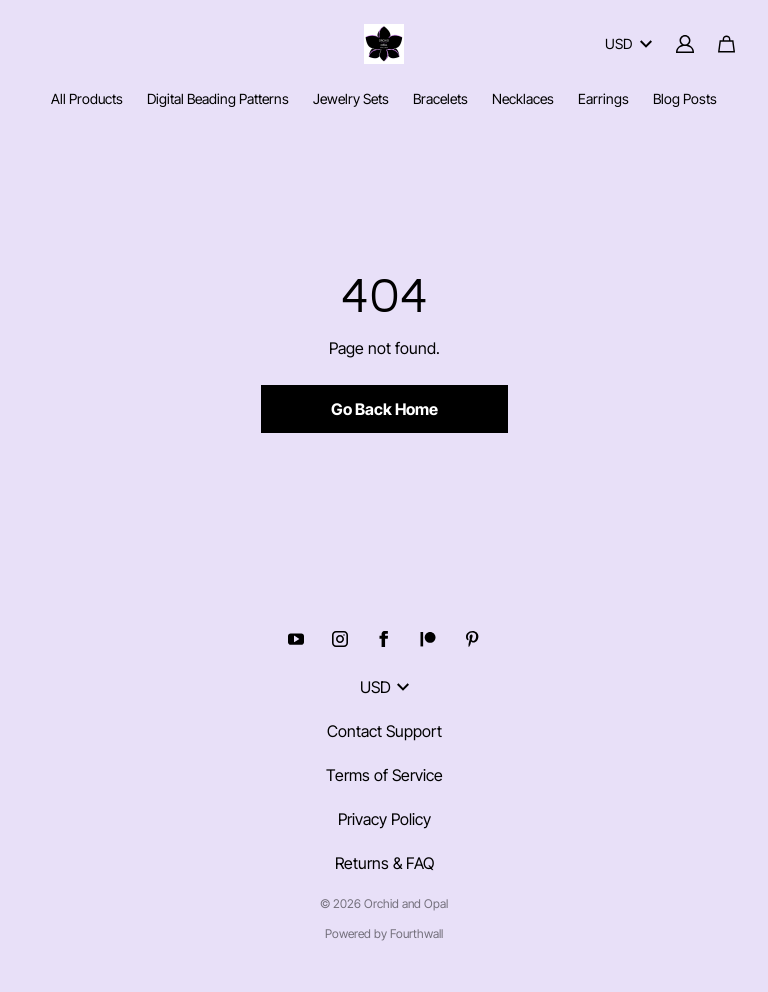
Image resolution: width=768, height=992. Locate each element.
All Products (87, 98)
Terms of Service (384, 775)
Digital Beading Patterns (218, 98)
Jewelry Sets (351, 98)
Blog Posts (685, 98)
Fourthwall (416, 933)
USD (628, 43)
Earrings (603, 98)
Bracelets (440, 98)
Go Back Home (384, 409)
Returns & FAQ (384, 863)
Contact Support (384, 731)
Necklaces (523, 98)
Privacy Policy (384, 819)
